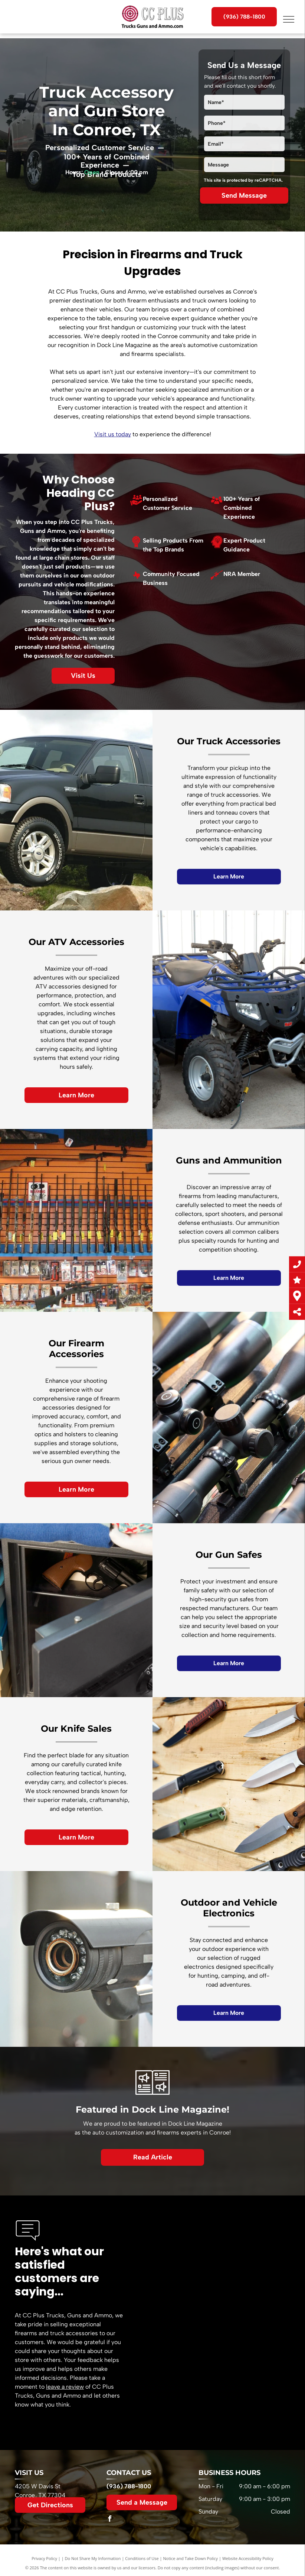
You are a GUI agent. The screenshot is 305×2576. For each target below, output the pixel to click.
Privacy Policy (44, 2558)
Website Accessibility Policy (247, 2558)
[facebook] (109, 2519)
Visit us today (112, 434)
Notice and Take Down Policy (190, 2558)
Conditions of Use (142, 2558)
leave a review (65, 2386)
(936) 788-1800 (128, 2486)
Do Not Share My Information (93, 2558)
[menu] (288, 19)
